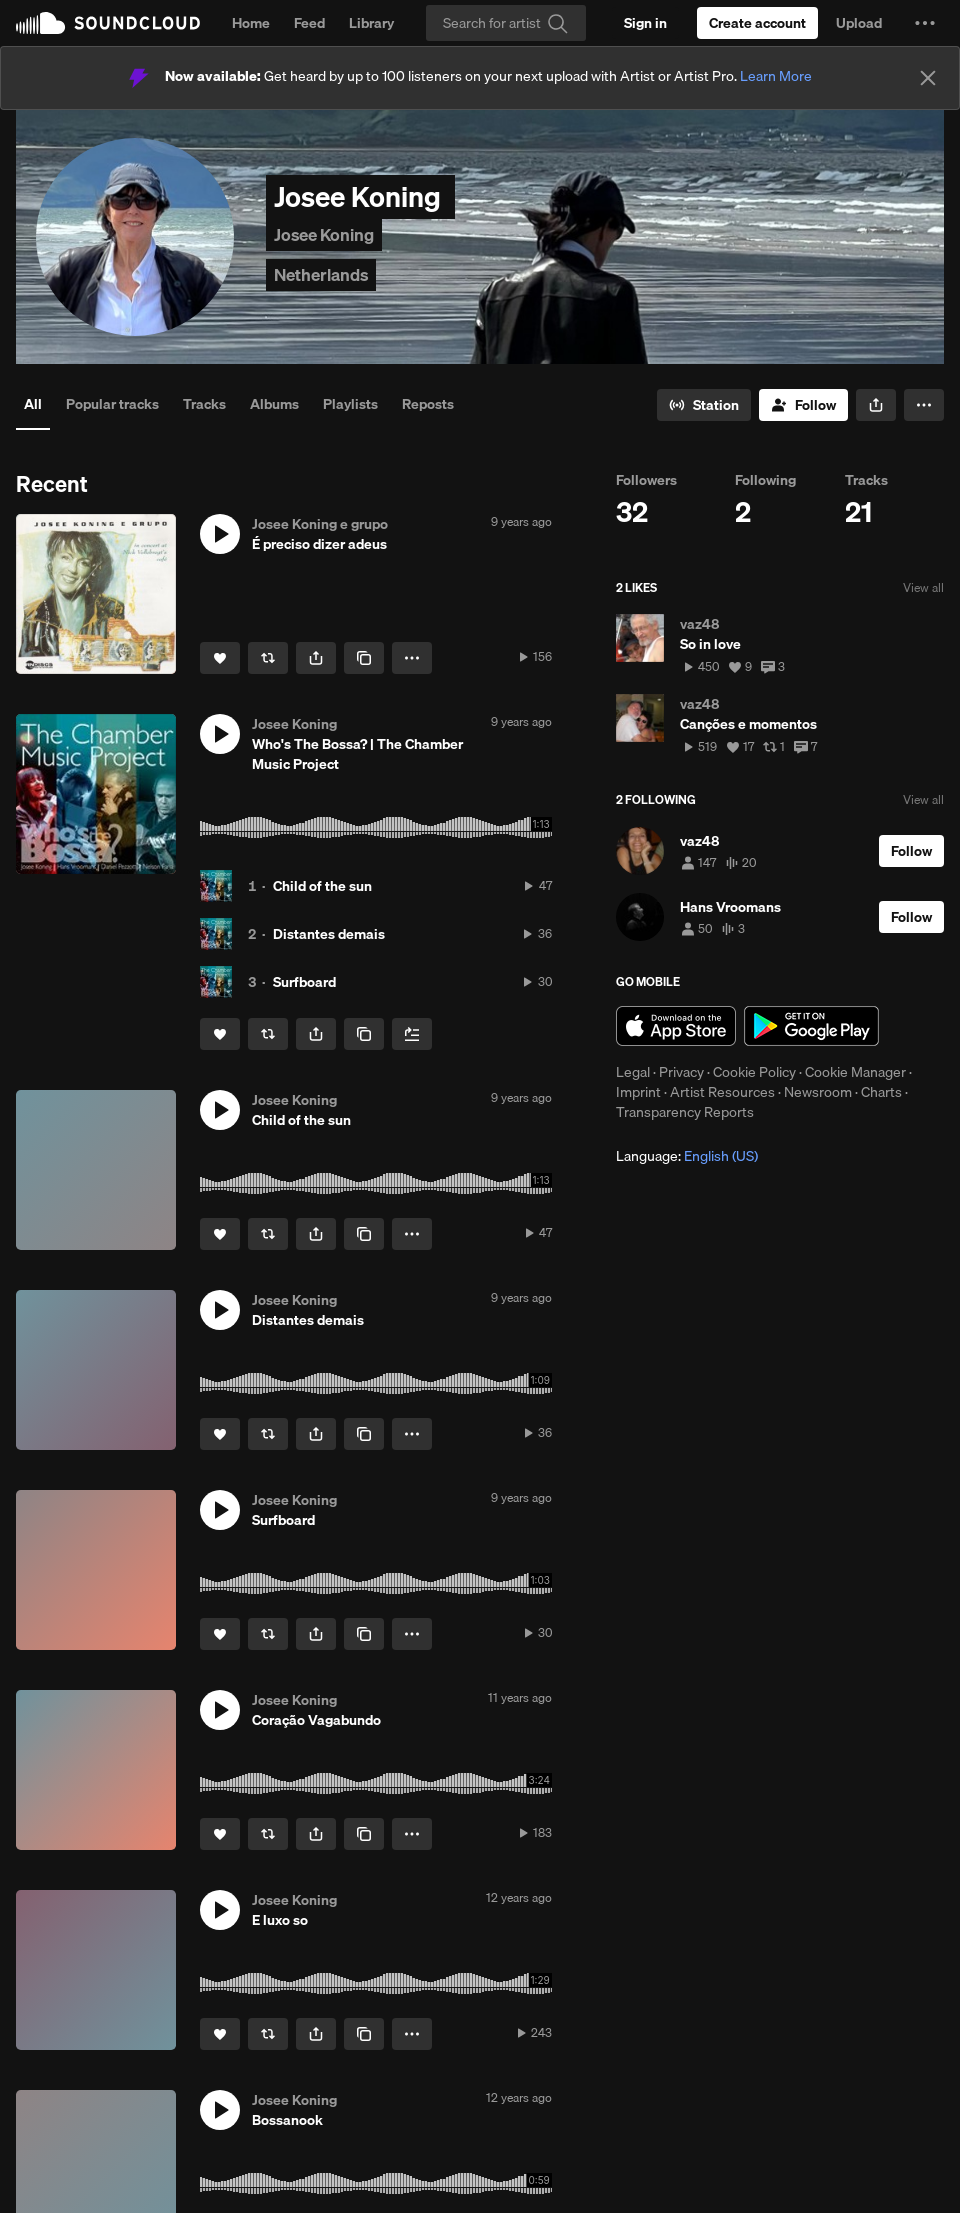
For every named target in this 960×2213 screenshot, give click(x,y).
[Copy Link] (364, 658)
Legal (633, 1072)
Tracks (204, 404)
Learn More (776, 76)
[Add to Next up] (412, 1034)
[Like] (220, 658)
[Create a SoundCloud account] (757, 23)
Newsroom (818, 1092)
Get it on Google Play (811, 1026)
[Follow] (803, 405)
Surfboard (304, 982)
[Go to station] (704, 405)
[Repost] (268, 658)
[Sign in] (645, 23)
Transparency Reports (685, 1112)
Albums (274, 404)
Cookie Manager (855, 1072)
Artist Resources (722, 1092)
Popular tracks (112, 404)
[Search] (506, 23)
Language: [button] (687, 1156)
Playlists (350, 404)
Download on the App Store (676, 1026)
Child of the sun (322, 886)
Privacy (681, 1072)
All (33, 404)
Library (371, 23)
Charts (881, 1092)
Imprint (638, 1092)
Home (251, 23)
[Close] (928, 78)
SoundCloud (108, 23)
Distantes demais (329, 934)
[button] (925, 23)
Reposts (428, 404)
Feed (309, 23)
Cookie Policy (754, 1072)
